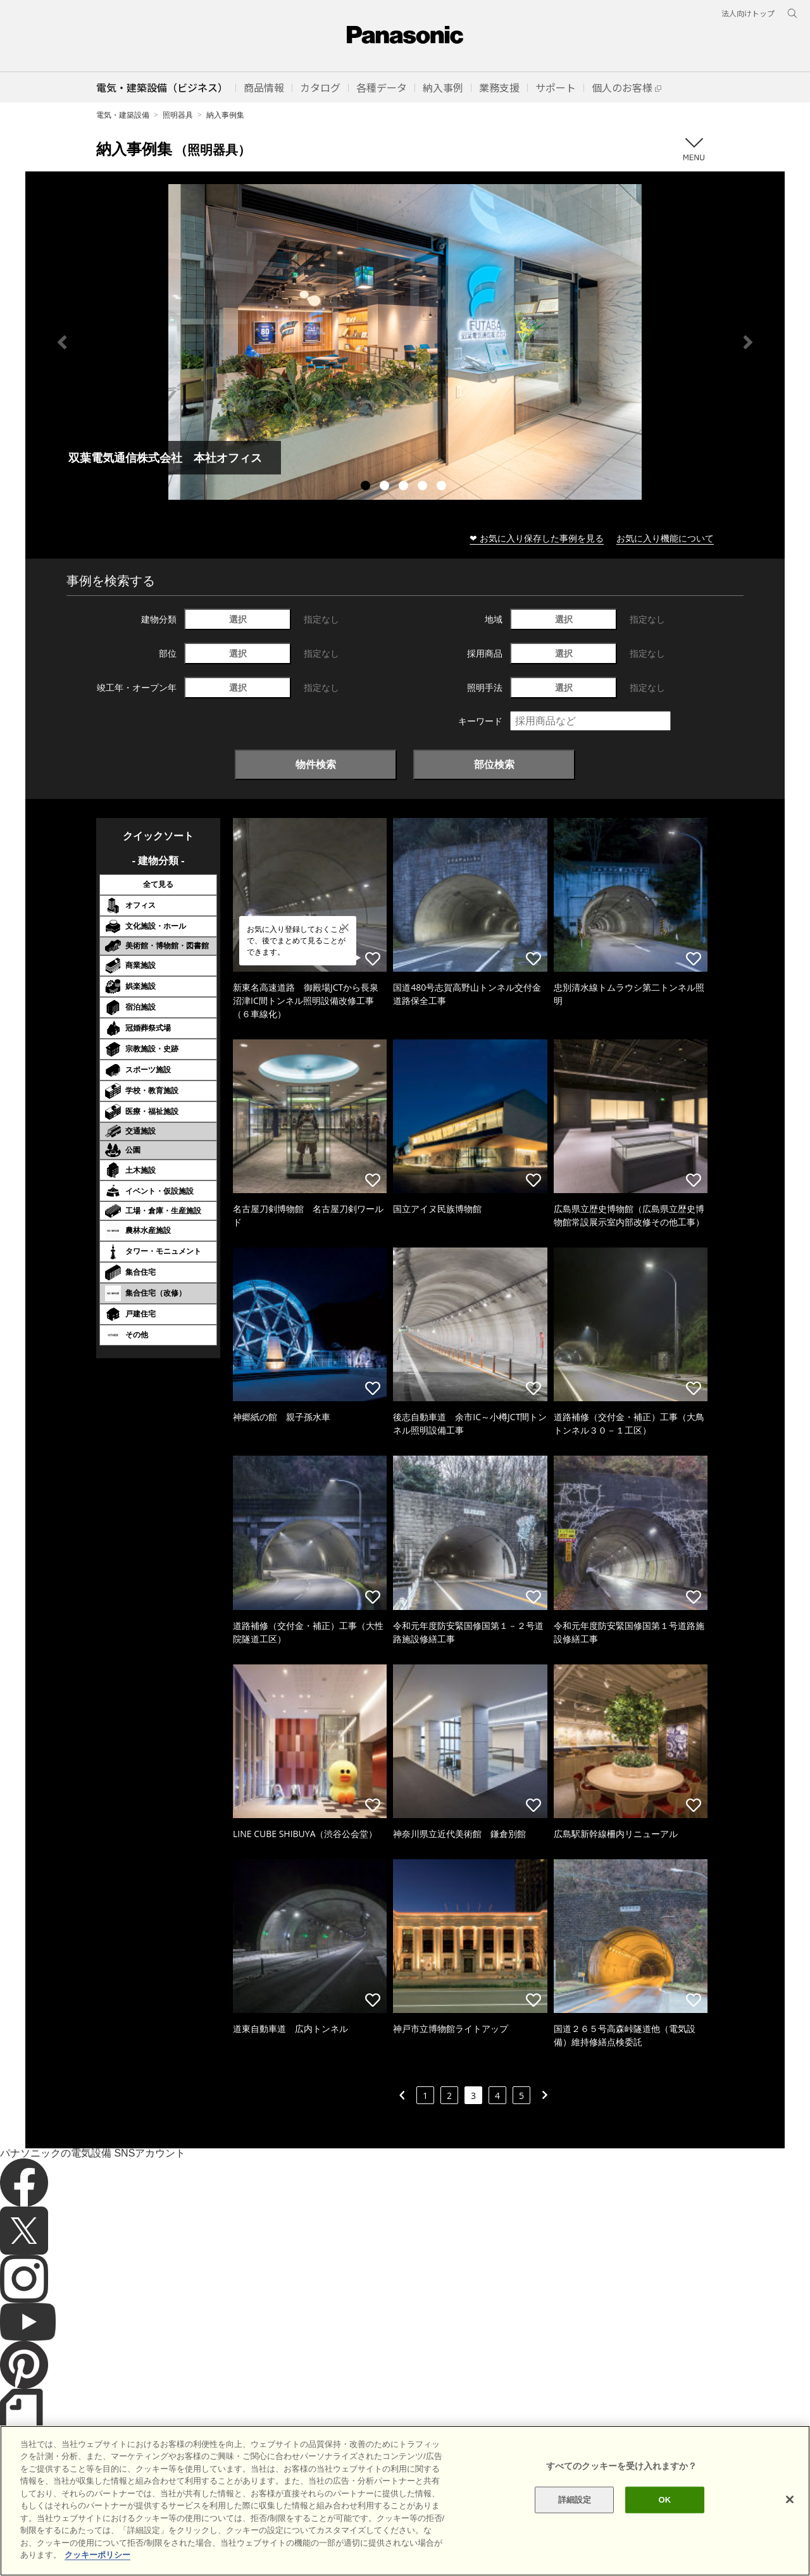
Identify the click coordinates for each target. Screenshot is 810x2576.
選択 (238, 619)
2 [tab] (386, 487)
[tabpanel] (405, 342)
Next (748, 342)
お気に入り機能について (665, 538)
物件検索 (316, 764)
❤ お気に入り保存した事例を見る (537, 538)
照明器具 (178, 114)
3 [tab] (405, 487)
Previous (62, 342)
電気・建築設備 (122, 114)
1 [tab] (367, 487)
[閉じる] (790, 2520)
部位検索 (494, 764)
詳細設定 (575, 2520)
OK (664, 2520)
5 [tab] (443, 487)
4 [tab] (424, 487)
